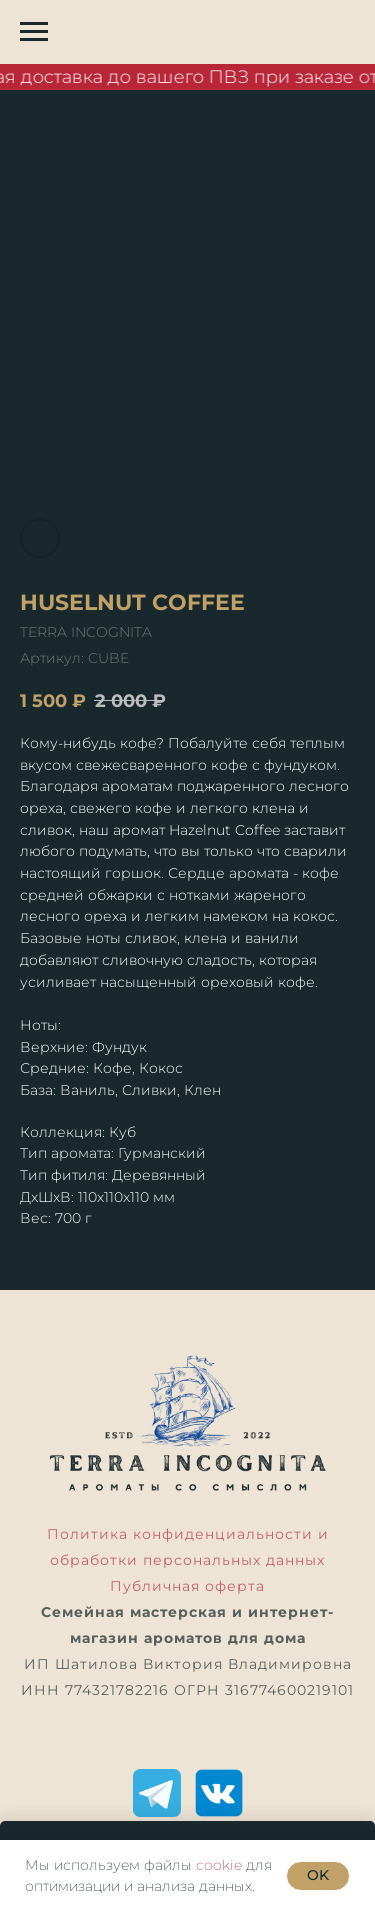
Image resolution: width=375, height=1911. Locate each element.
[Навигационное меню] (34, 32)
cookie (219, 1865)
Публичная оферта (187, 1586)
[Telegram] (157, 1793)
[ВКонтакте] (219, 1793)
